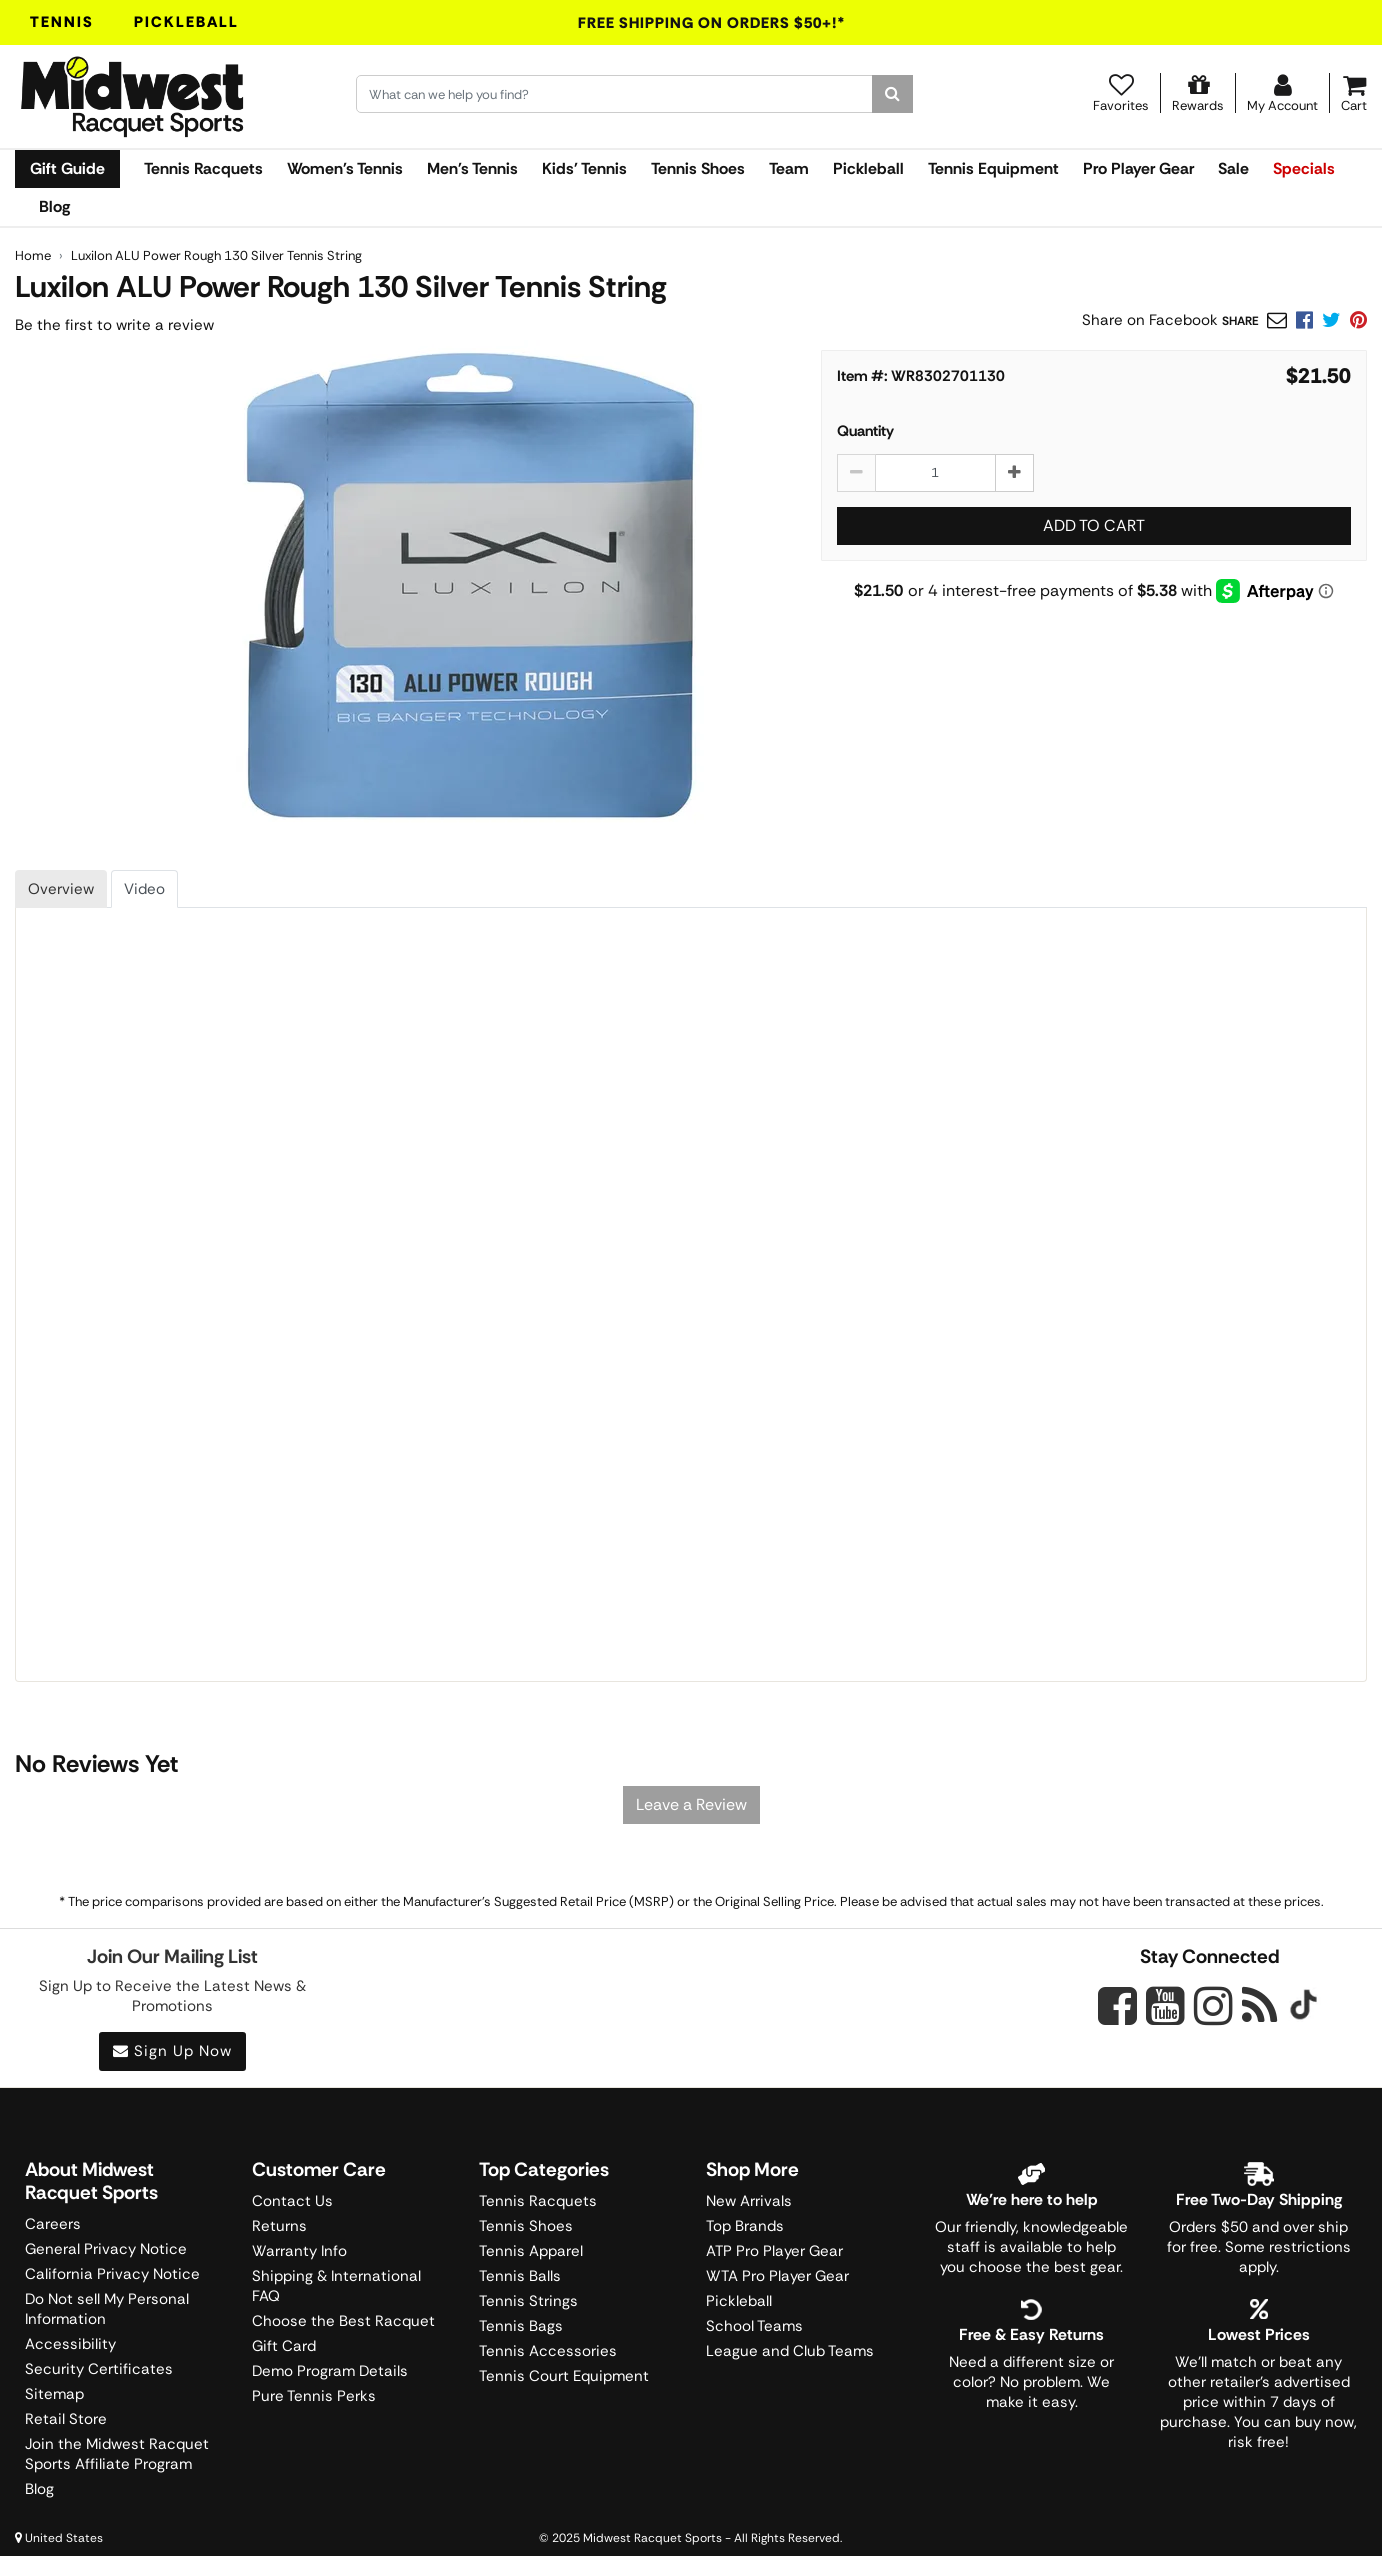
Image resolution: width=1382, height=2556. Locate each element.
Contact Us (292, 2201)
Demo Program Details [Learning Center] (330, 2371)
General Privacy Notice (106, 2249)
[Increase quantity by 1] (1014, 473)
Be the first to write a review (114, 325)
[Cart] (1354, 93)
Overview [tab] (61, 889)
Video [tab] (144, 889)
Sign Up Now (172, 2051)
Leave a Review (691, 1804)
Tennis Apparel (531, 2251)
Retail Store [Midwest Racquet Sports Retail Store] (66, 2419)
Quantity (865, 431)
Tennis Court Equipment (564, 2376)
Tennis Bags (521, 2326)
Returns (279, 2226)
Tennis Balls (520, 2276)
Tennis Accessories (548, 2351)
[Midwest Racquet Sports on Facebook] (1117, 2017)
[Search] (892, 94)
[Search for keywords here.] (615, 94)
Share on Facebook (1150, 320)
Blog (54, 206)
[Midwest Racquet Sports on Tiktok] (1303, 2007)
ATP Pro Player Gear (774, 2251)
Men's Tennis (472, 168)
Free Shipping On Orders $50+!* (712, 23)
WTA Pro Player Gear (777, 2276)
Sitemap (54, 2394)
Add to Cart (1094, 525)
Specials (1304, 168)
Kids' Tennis (584, 168)
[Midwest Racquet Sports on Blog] (1259, 2005)
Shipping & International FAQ (336, 2286)
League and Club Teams (790, 2351)
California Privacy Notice (112, 2274)
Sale (1233, 168)
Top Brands (745, 2226)
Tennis (62, 22)
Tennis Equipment (993, 168)
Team (789, 168)
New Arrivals (749, 2201)
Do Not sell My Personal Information (107, 2309)
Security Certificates (99, 2369)
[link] (1358, 320)
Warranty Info (299, 2251)
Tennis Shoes (698, 168)
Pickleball (186, 22)
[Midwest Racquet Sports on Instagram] (1213, 2005)
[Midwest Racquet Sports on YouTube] (1165, 2005)
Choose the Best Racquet (343, 2321)
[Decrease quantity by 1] (856, 473)
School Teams (754, 2326)
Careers (53, 2224)
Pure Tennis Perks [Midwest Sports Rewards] (314, 2396)
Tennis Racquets (203, 168)
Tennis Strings (528, 2301)
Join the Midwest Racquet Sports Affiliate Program (117, 2454)
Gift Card (284, 2346)
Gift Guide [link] (67, 168)
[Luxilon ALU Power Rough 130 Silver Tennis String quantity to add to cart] (935, 473)
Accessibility (70, 2344)
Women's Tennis (345, 168)
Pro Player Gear (1138, 168)
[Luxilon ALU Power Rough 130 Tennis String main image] (470, 590)
